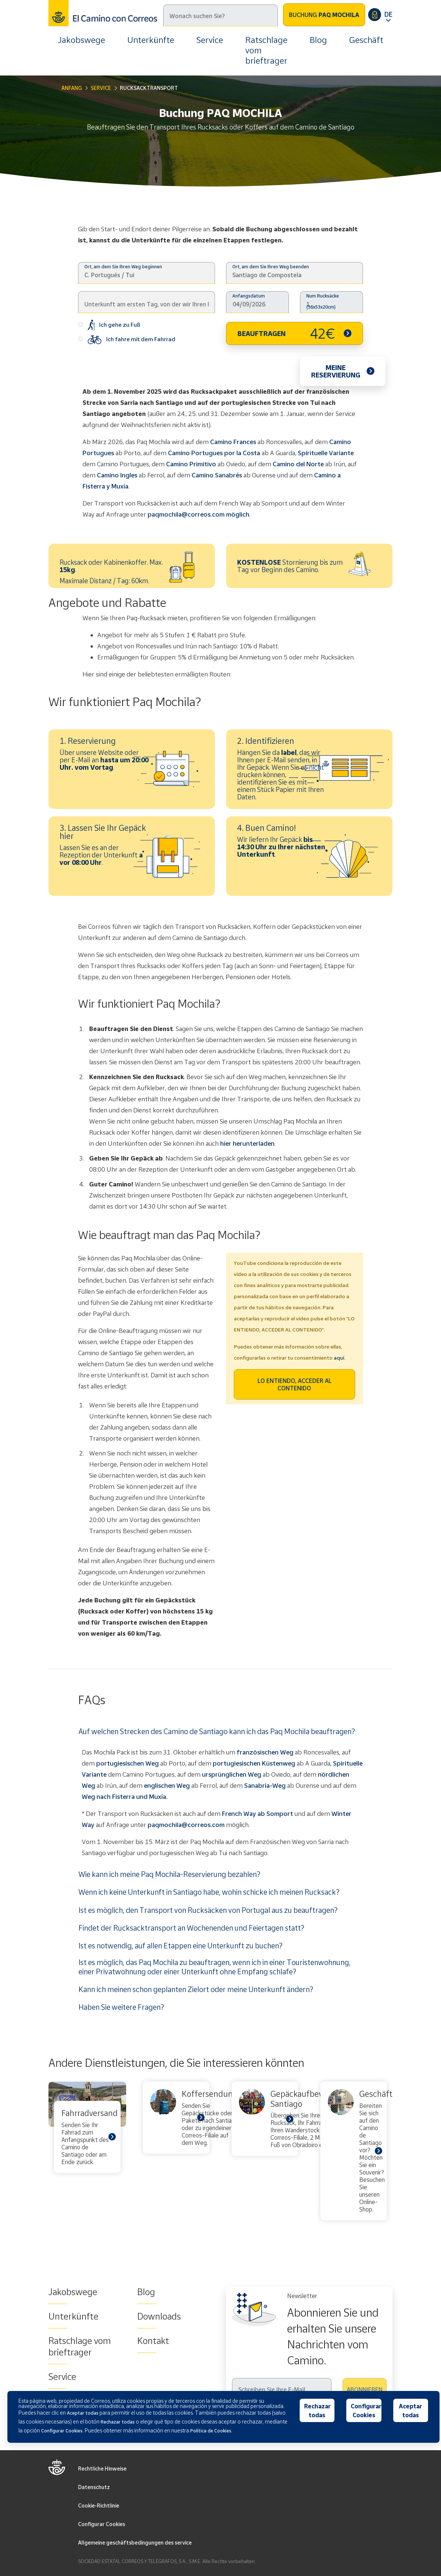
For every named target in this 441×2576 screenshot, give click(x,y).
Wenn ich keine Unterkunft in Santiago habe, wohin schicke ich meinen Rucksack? (208, 1891)
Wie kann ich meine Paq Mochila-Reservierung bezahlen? (169, 1874)
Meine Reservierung (335, 371)
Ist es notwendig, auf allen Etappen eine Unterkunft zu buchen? (180, 1945)
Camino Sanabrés (217, 475)
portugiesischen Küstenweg (254, 1763)
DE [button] (388, 14)
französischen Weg (265, 1752)
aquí (339, 1358)
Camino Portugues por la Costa (214, 453)
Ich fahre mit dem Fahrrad (126, 339)
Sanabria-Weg (265, 1785)
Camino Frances (233, 442)
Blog (318, 40)
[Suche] (220, 15)
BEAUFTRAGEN (286, 333)
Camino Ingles (117, 475)
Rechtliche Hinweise (102, 2468)
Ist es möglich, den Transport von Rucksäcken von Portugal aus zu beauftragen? (207, 1909)
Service (209, 40)
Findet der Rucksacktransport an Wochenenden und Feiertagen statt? (191, 1927)
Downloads (159, 2316)
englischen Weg (167, 1785)
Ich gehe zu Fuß (109, 325)
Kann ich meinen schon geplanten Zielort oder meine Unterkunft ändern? (195, 1989)
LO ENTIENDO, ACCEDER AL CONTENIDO (294, 1384)
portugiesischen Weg (127, 1763)
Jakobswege (81, 40)
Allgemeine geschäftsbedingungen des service (135, 2542)
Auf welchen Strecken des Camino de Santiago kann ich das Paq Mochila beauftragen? (216, 1731)
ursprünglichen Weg (231, 1774)
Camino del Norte (298, 464)
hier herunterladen (247, 1143)
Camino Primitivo (191, 464)
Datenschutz (94, 2487)
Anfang (71, 88)
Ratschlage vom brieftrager (266, 50)
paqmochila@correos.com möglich (198, 514)
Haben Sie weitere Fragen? (121, 2006)
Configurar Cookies (101, 2524)
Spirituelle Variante (326, 453)
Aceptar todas (410, 2410)
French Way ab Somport (257, 1813)
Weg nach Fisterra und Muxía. (125, 1796)
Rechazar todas (317, 2410)
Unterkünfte (150, 40)
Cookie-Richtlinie (98, 2505)
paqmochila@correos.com (186, 1824)
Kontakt (153, 2340)
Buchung (324, 15)
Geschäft (366, 40)
